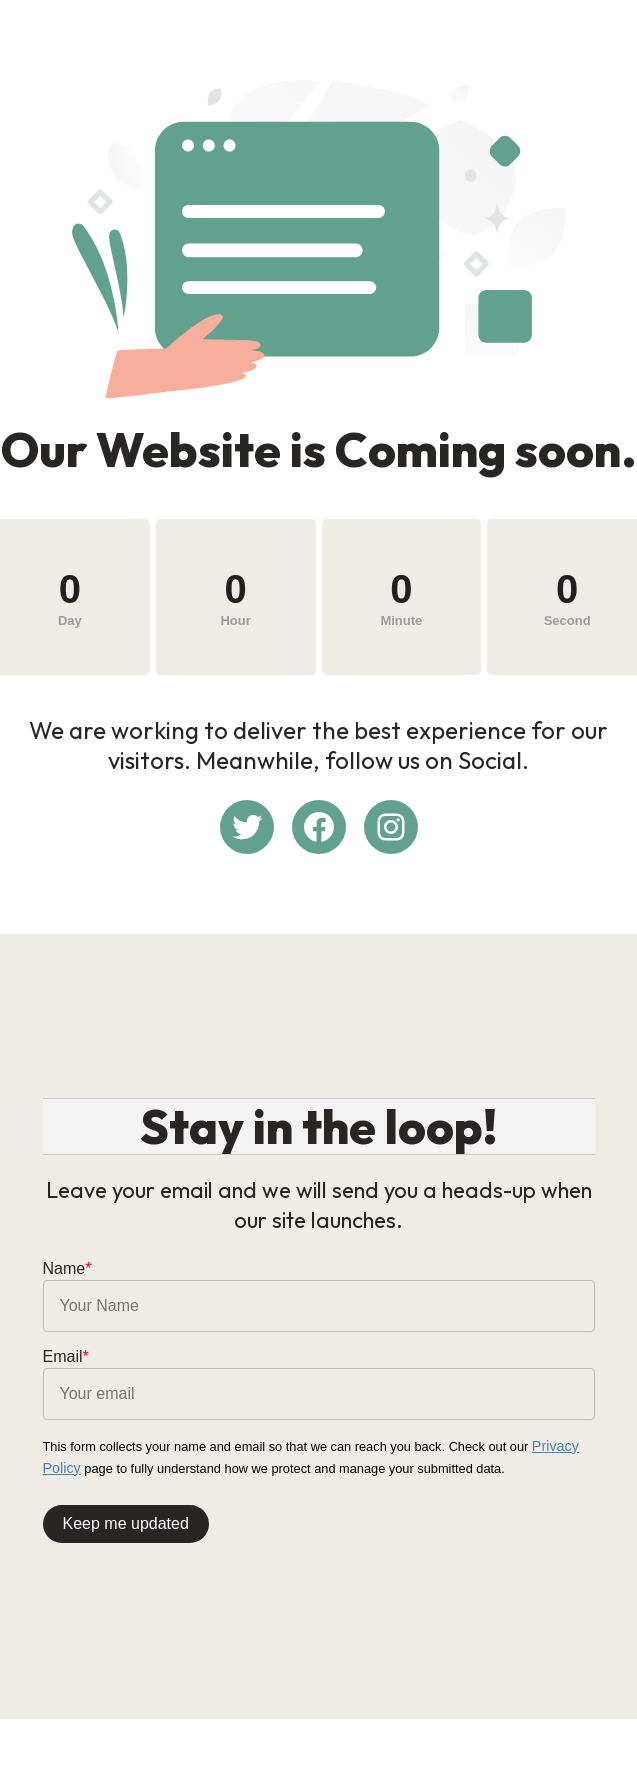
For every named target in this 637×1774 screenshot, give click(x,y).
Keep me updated (126, 1518)
